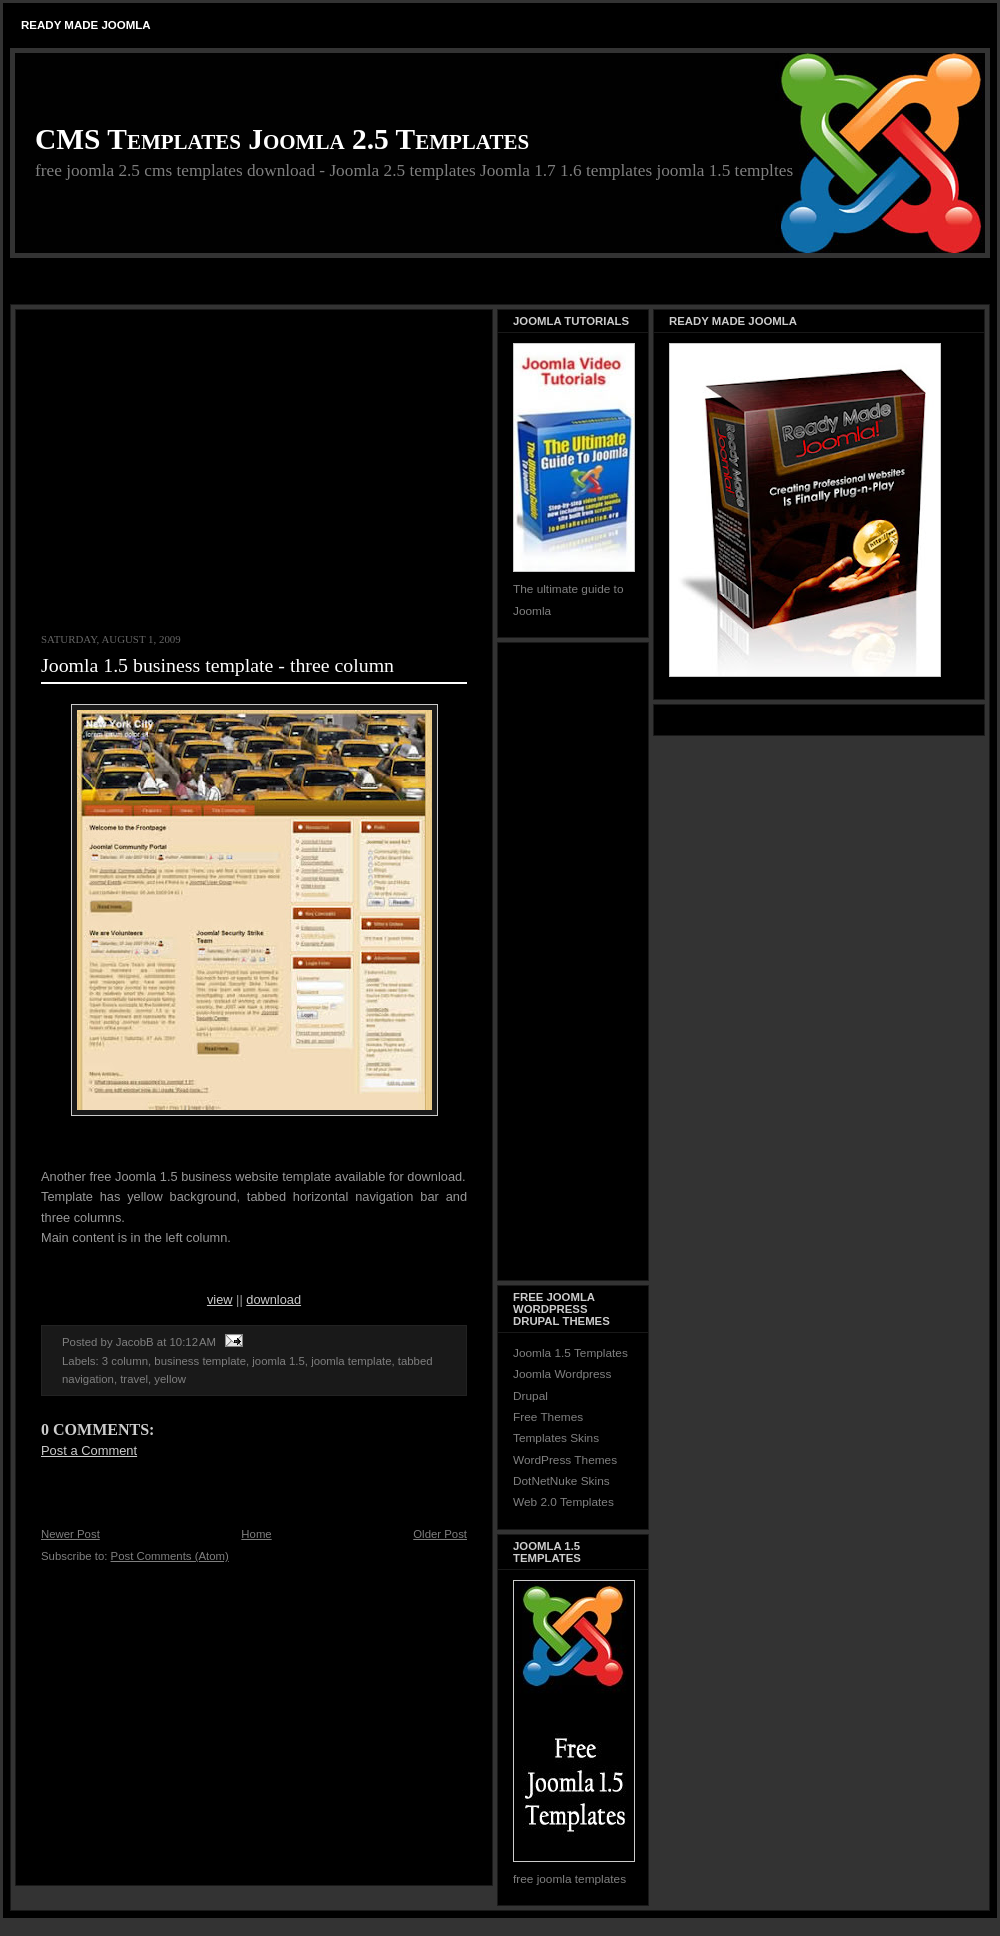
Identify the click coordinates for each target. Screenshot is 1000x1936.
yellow (170, 1379)
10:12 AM (193, 1342)
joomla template (351, 1361)
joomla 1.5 (278, 1361)
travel (134, 1379)
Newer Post (70, 1534)
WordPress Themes (565, 1460)
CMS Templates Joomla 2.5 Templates (282, 139)
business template (200, 1361)
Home (256, 1534)
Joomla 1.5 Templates (570, 1353)
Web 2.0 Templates (563, 1502)
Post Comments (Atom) (170, 1556)
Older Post (440, 1534)
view (220, 1299)
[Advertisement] (500, 282)
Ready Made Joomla (86, 25)
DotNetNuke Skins (561, 1481)
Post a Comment (89, 1450)
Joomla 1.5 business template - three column (217, 665)
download (273, 1299)
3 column (125, 1361)
